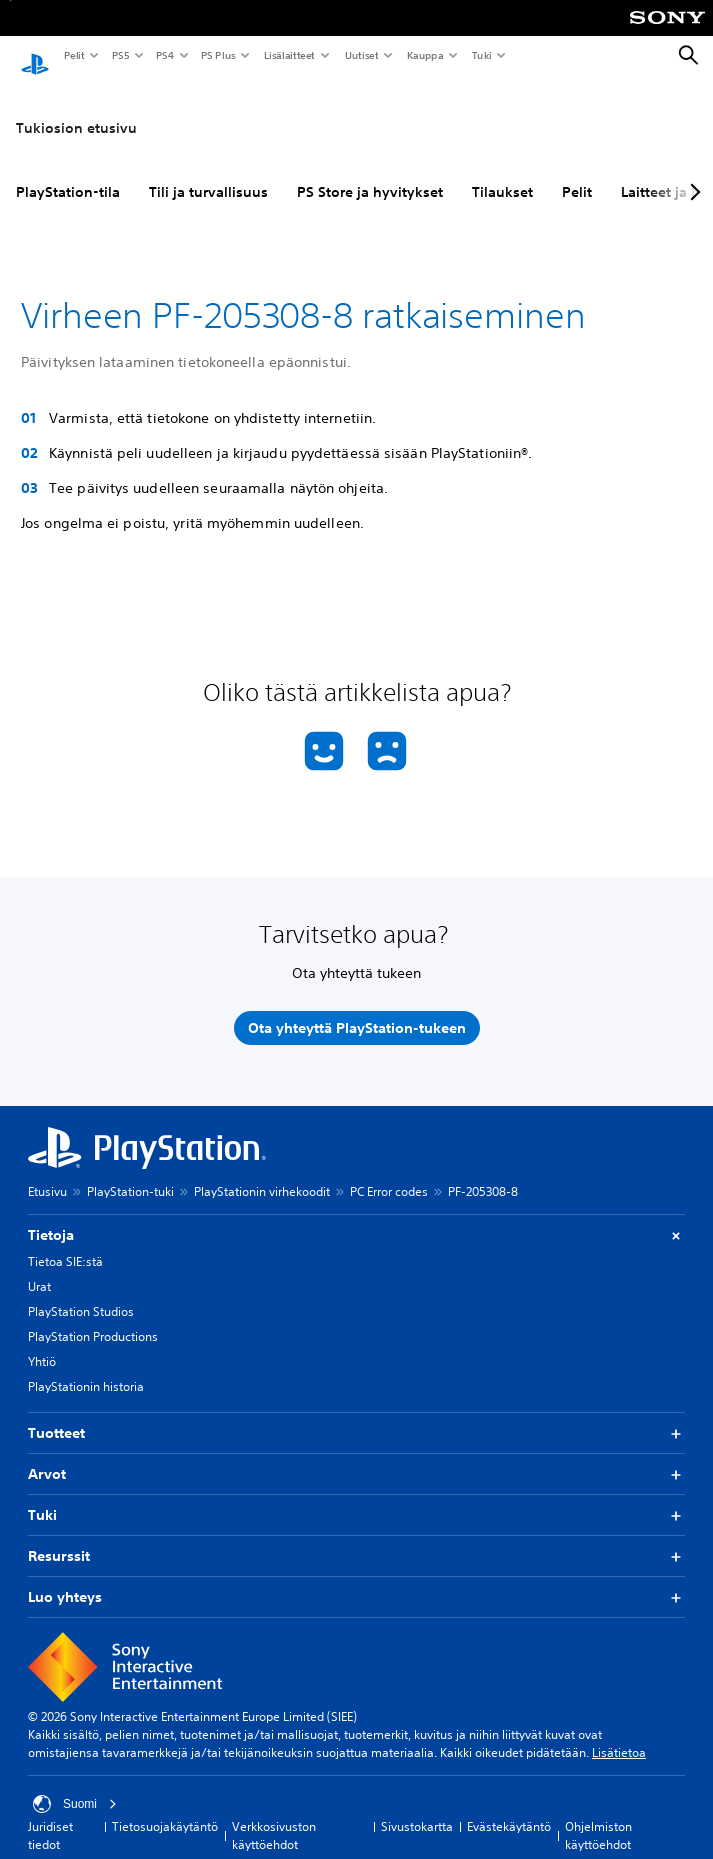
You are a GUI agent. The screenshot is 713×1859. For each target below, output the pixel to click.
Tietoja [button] (356, 1216)
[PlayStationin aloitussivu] (35, 56)
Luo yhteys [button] (356, 1578)
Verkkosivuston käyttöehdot (274, 1816)
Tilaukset (502, 173)
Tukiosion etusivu (76, 109)
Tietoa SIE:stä (65, 1242)
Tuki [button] (356, 1496)
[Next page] (692, 173)
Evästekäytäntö (509, 1807)
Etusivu (47, 1172)
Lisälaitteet (289, 55)
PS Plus (217, 55)
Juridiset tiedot (50, 1816)
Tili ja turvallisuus (208, 173)
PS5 (119, 55)
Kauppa (424, 55)
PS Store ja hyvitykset (370, 173)
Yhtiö (42, 1342)
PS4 (164, 55)
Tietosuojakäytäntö (165, 1807)
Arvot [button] (356, 1455)
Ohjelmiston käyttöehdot (598, 1816)
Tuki (481, 55)
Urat (39, 1267)
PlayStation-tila (68, 173)
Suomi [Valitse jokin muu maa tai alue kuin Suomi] (75, 1785)
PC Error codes (389, 1172)
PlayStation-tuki (130, 1172)
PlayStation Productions (93, 1317)
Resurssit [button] (356, 1537)
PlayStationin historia (86, 1367)
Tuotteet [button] (356, 1414)
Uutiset (361, 55)
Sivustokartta (417, 1807)
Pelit (73, 55)
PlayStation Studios (81, 1292)
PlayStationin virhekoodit (262, 1172)
